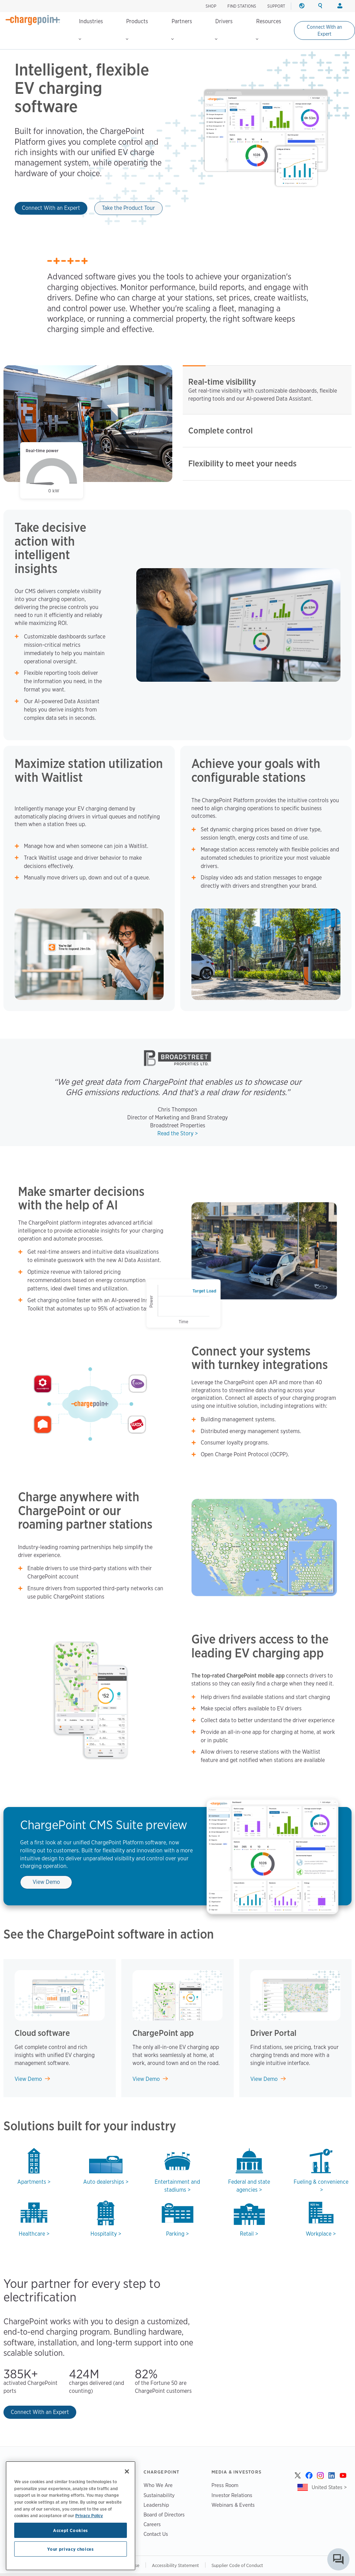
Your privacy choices (70, 2549)
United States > (329, 2487)
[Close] (127, 2471)
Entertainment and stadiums (177, 2186)
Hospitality (103, 2233)
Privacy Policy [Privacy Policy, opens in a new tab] (89, 2515)
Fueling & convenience (321, 2182)
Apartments (31, 2182)
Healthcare (32, 2233)
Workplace (318, 2233)
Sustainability (159, 2495)
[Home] (33, 20)
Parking (175, 2233)
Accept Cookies (70, 2530)
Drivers (224, 29)
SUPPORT (276, 6)
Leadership (156, 2505)
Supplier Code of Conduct (237, 2565)
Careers (152, 2524)
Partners (181, 29)
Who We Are (158, 2485)
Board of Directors (164, 2514)
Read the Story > (177, 1133)
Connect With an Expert (324, 30)
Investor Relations (231, 2495)
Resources (268, 29)
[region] (71, 2515)
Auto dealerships (103, 2182)
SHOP (211, 6)
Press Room (225, 2485)
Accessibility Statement (175, 2565)
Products (137, 29)
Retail (247, 2233)
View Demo (46, 1882)
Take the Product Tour (128, 208)
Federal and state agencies (249, 2186)
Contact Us (156, 2534)
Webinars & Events (233, 2505)
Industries (91, 29)
